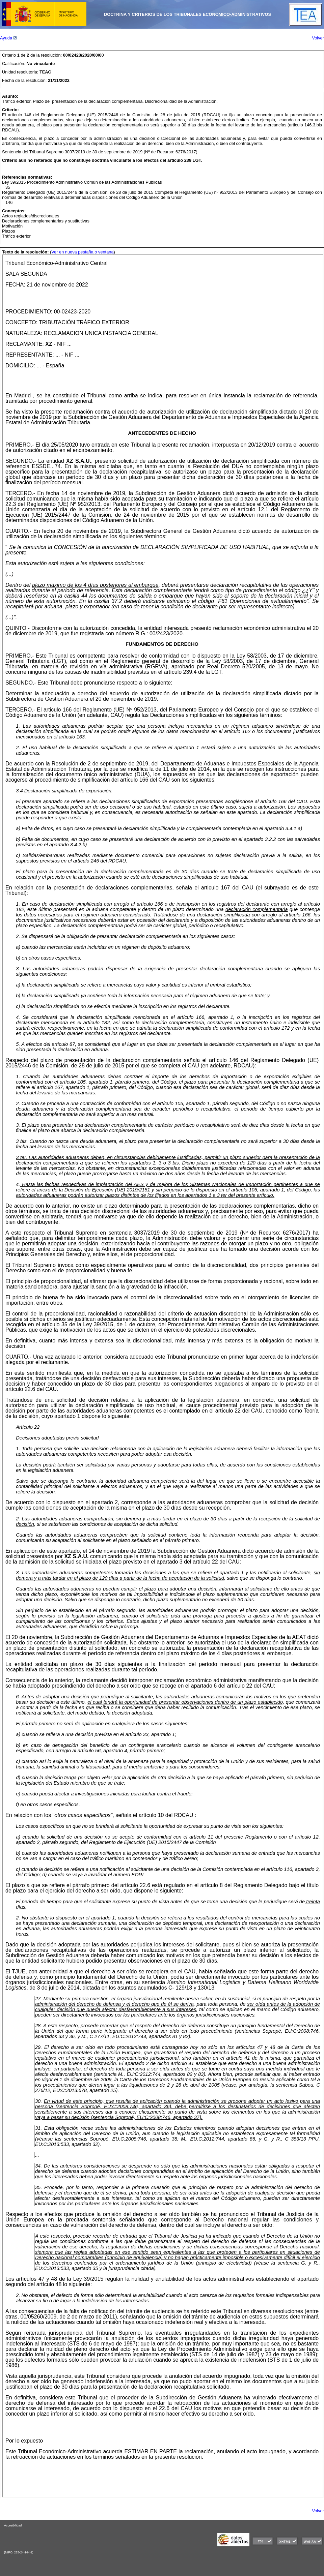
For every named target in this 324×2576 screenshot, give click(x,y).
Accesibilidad (13, 2525)
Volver (318, 37)
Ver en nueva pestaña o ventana (82, 251)
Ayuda (8, 37)
